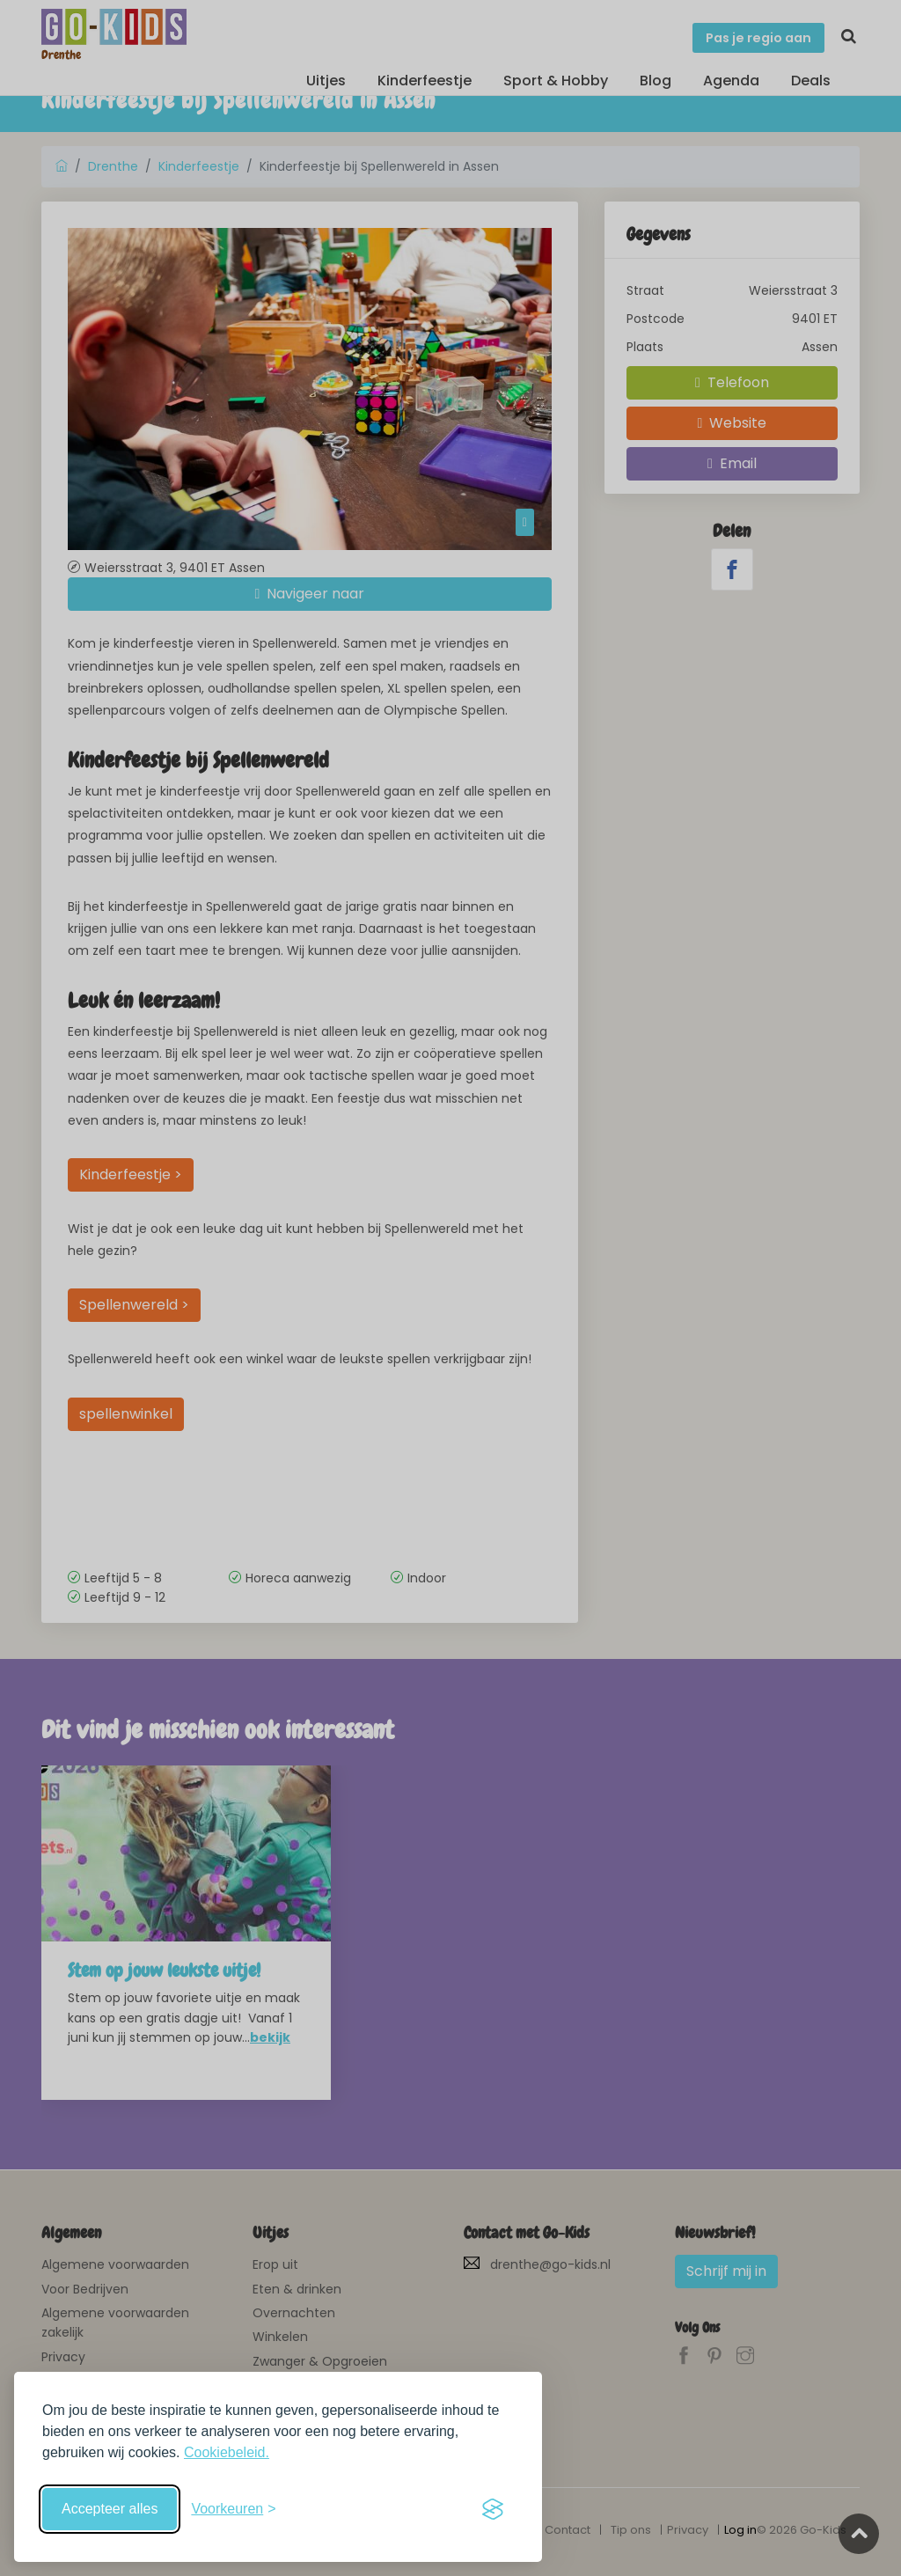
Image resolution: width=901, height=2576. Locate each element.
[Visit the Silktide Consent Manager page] (493, 2509)
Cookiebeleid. (226, 2452)
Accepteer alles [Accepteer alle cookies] (109, 2508)
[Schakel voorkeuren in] (233, 2509)
